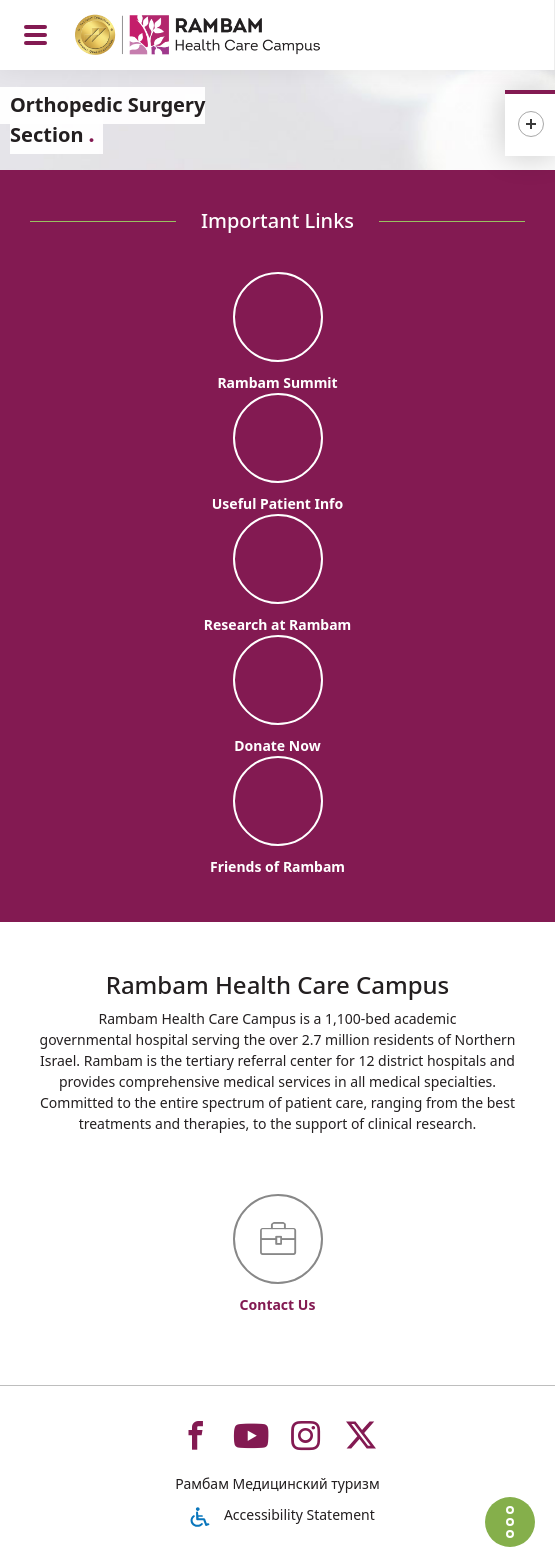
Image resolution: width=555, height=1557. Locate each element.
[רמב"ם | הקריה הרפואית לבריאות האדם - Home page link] (223, 37)
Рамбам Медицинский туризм (277, 1483)
